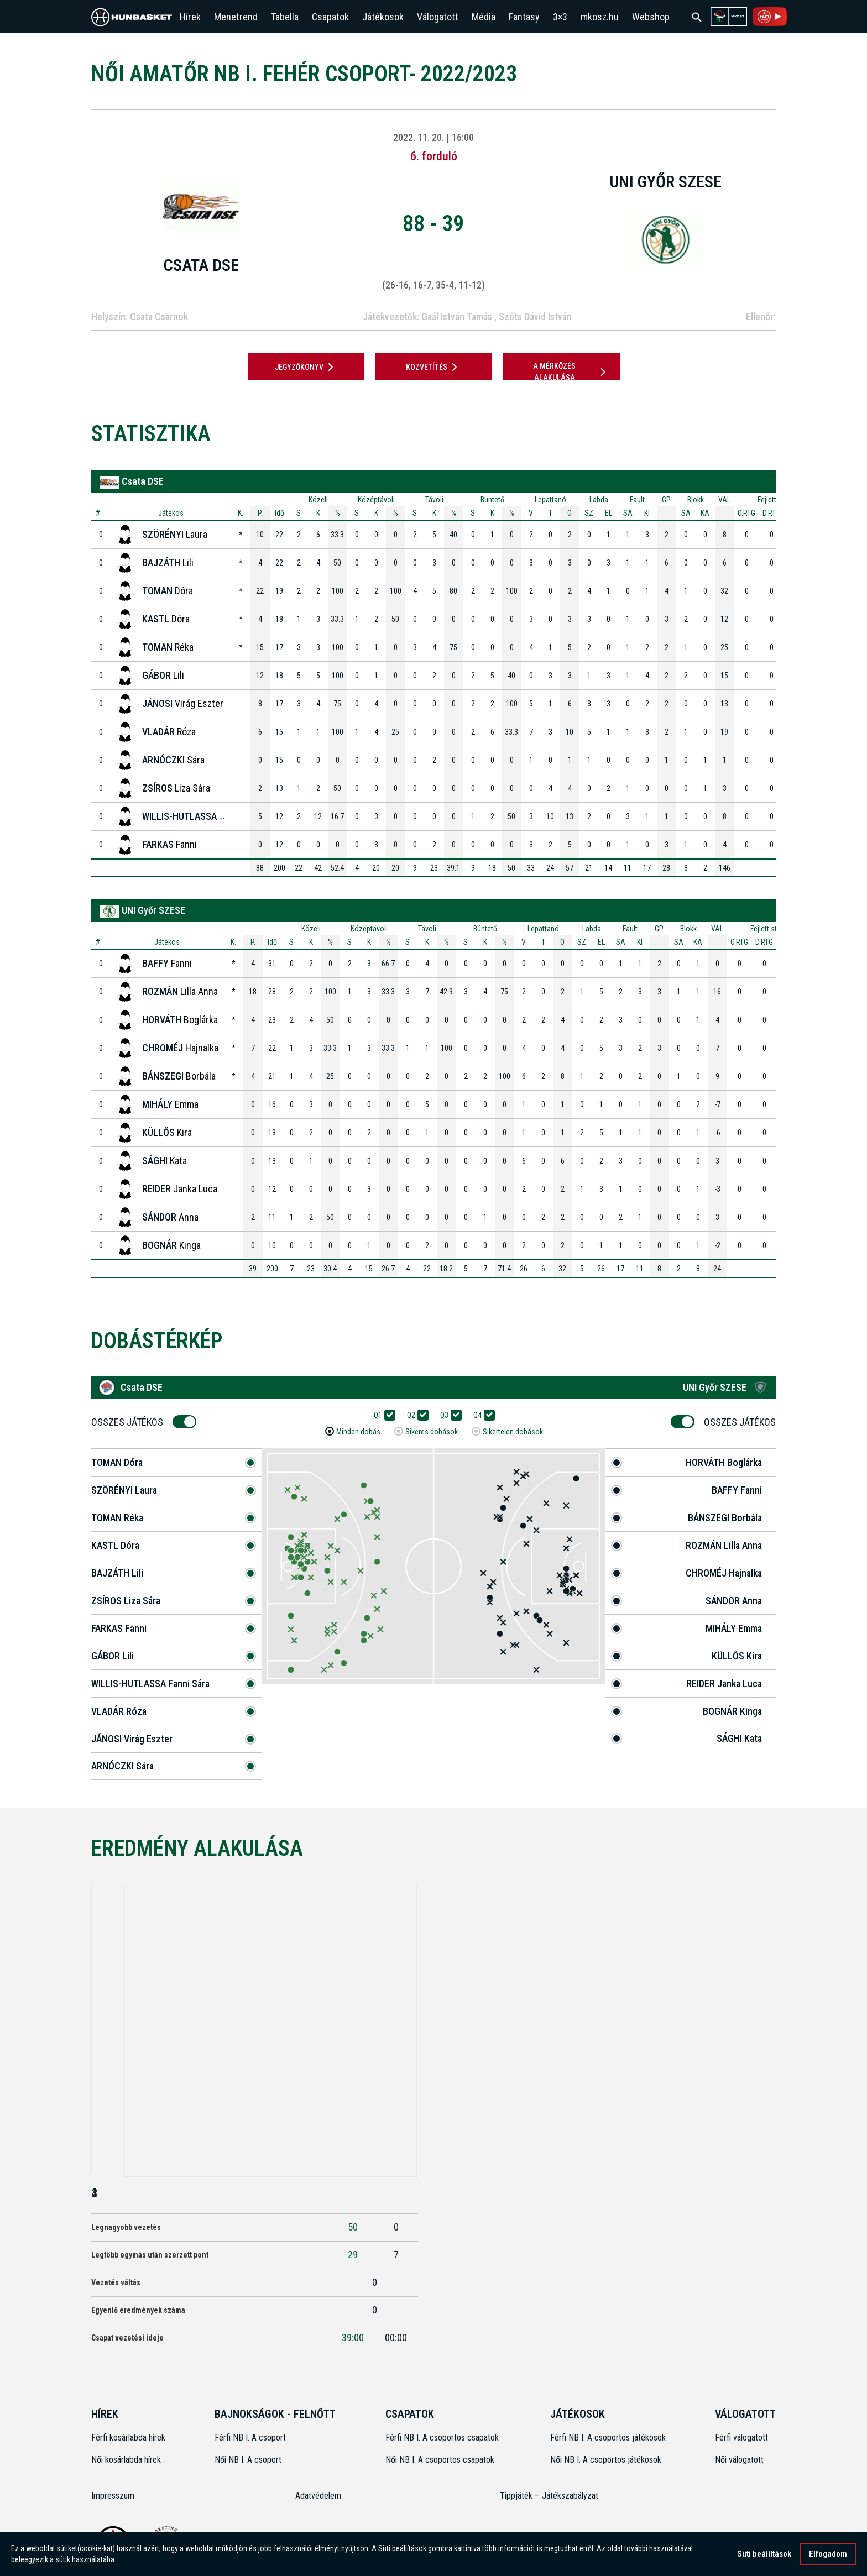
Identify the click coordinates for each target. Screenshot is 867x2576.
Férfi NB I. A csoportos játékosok (608, 2437)
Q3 (448, 1415)
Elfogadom (828, 2554)
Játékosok (383, 17)
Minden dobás (358, 1432)
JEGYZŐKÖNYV (306, 367)
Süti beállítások (764, 2554)
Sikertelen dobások (513, 1432)
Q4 (481, 1415)
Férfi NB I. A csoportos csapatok (443, 2437)
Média (483, 17)
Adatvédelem (318, 2495)
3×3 (560, 17)
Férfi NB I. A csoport (250, 2437)
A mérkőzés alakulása (571, 372)
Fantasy (524, 17)
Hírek (190, 17)
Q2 (414, 1415)
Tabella (285, 17)
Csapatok (330, 17)
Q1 (381, 1415)
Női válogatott (739, 2459)
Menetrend (236, 17)
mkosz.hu (600, 17)
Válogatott (437, 17)
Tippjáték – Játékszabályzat (549, 2495)
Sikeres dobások (431, 1432)
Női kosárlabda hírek (126, 2459)
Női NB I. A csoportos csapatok (441, 2459)
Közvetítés (433, 367)
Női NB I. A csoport (248, 2459)
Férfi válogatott (741, 2437)
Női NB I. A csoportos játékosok (605, 2459)
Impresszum (112, 2495)
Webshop (651, 17)
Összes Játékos (130, 1422)
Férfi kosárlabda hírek (128, 2437)
